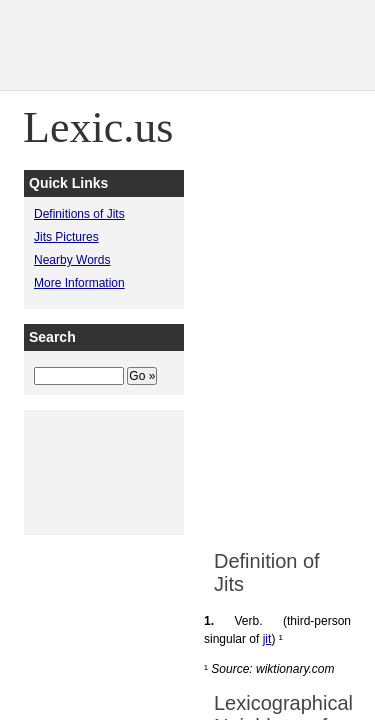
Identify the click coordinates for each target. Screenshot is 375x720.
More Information (79, 283)
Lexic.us (98, 127)
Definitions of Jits (79, 214)
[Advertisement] (187, 338)
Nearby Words (72, 260)
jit (267, 639)
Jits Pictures (66, 237)
